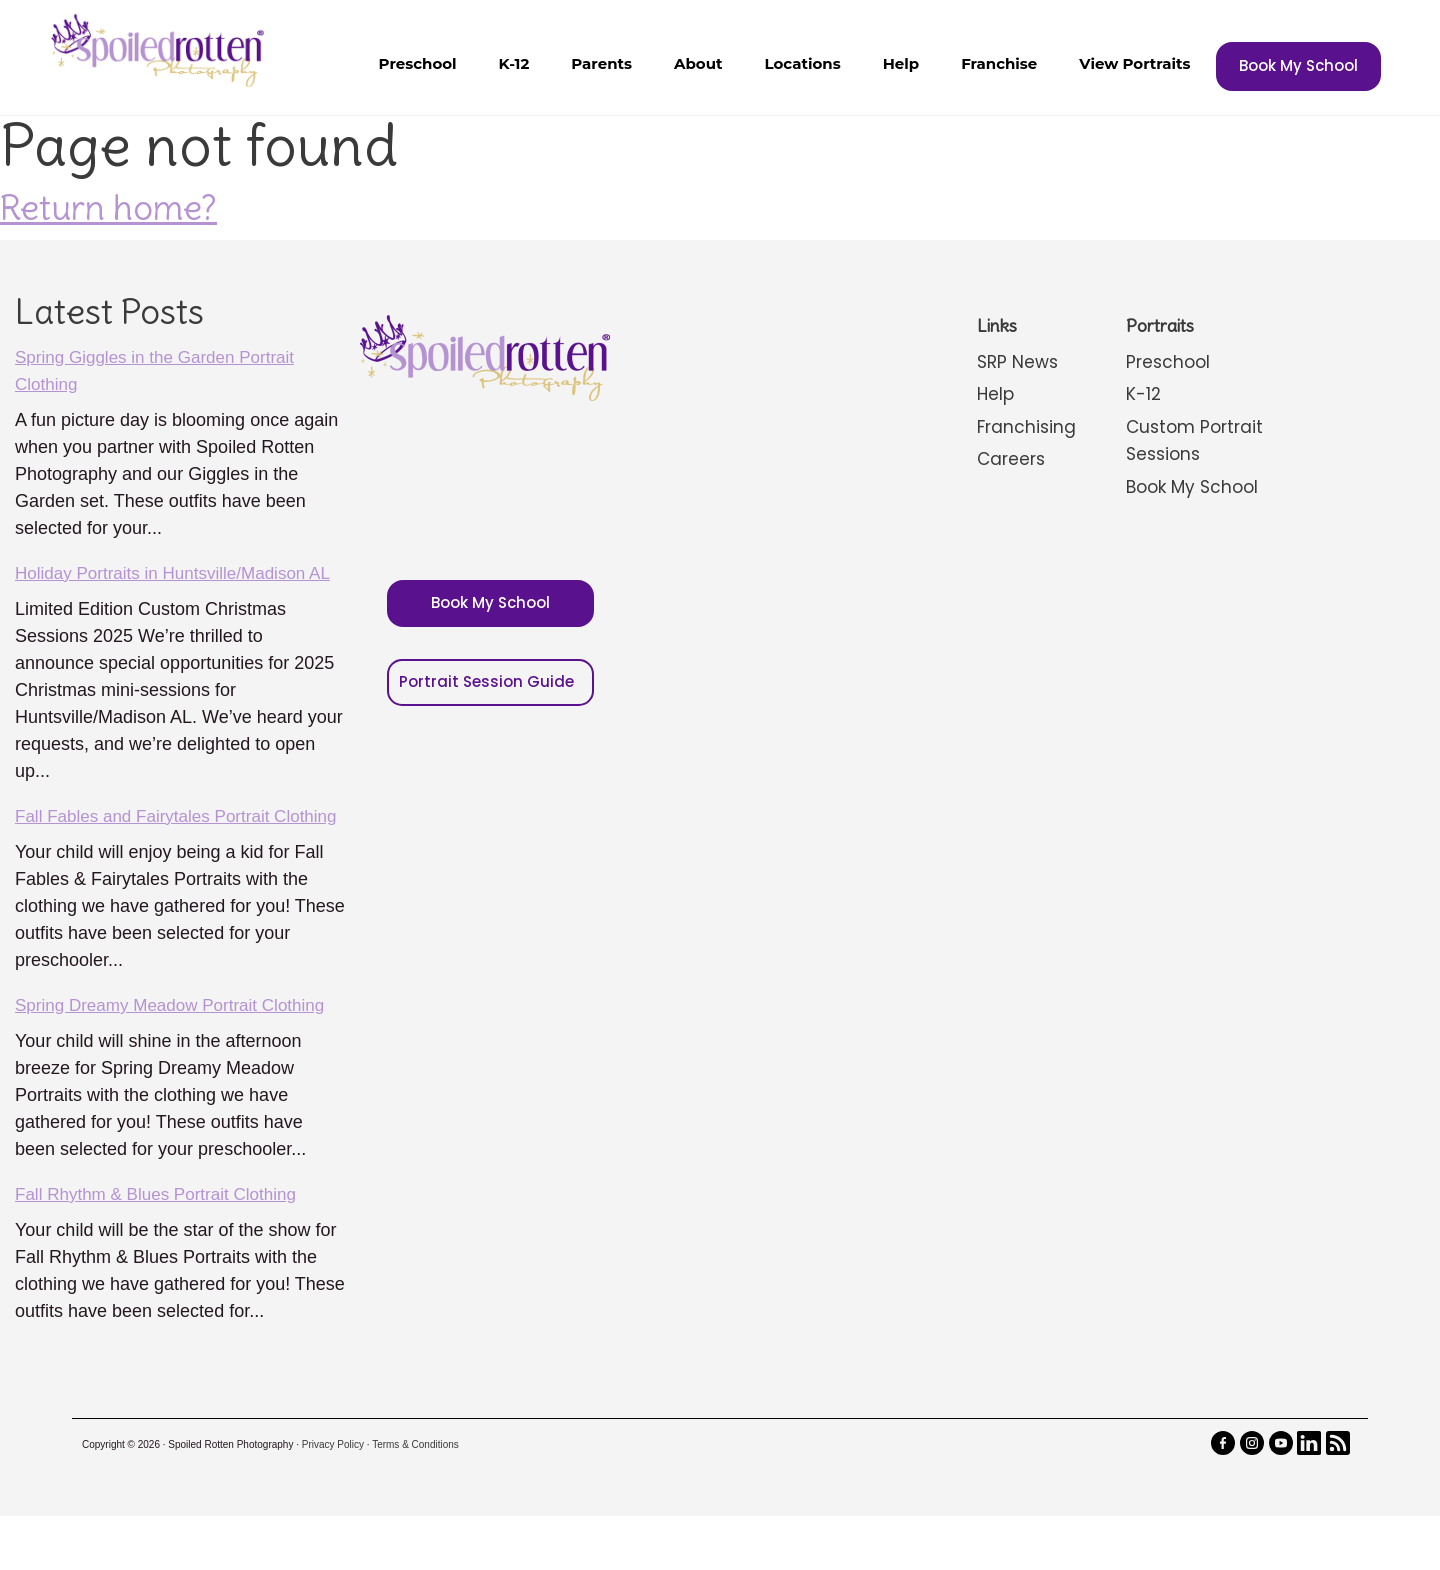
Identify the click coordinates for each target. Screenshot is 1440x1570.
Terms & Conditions (415, 1498)
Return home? (108, 207)
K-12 (514, 63)
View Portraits (1134, 63)
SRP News (1018, 361)
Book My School (1298, 65)
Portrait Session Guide (486, 673)
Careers (1012, 457)
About (698, 63)
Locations (803, 63)
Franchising (1027, 425)
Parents (601, 63)
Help (901, 63)
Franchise (999, 63)
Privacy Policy (333, 1498)
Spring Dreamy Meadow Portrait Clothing (178, 1059)
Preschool (418, 63)
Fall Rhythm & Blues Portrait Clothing (163, 1248)
